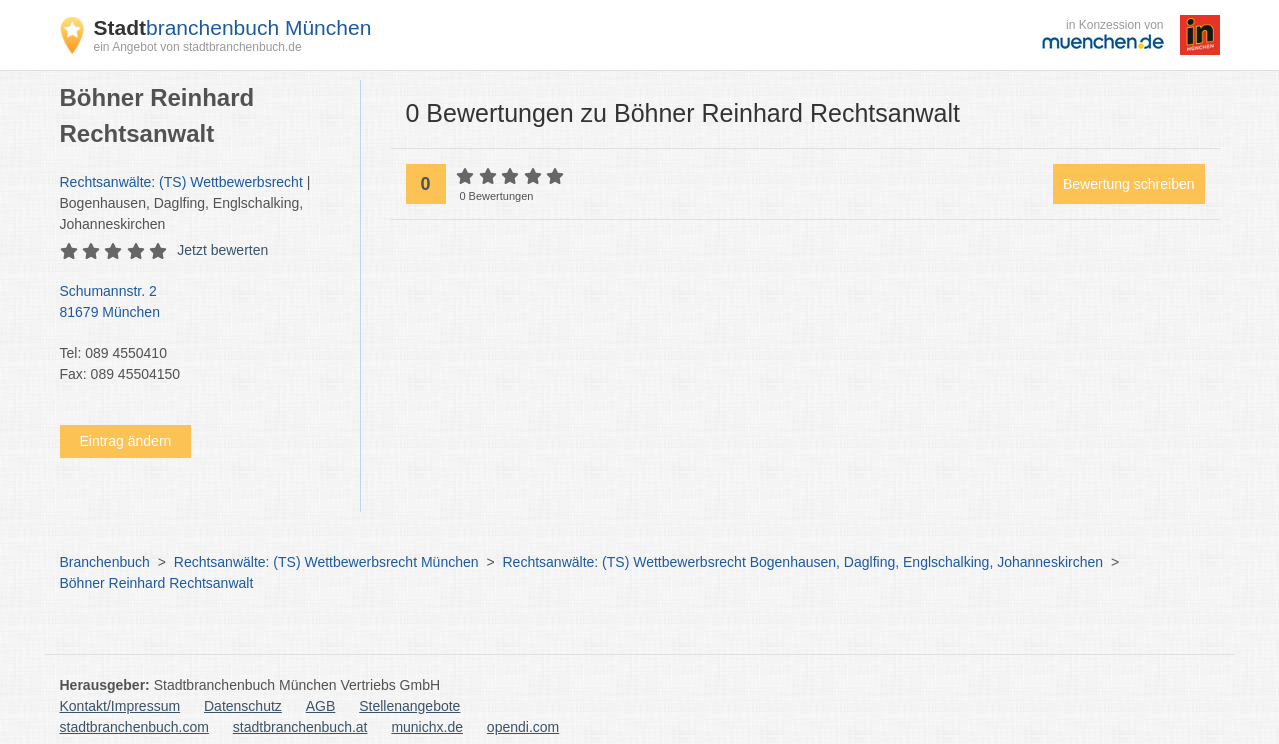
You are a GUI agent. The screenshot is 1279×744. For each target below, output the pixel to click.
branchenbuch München (233, 27)
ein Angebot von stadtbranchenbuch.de (198, 47)
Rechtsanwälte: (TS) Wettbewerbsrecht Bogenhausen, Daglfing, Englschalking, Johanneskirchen (803, 562)
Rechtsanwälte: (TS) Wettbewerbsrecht (181, 182)
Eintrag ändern (126, 441)
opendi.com (523, 727)
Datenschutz (243, 706)
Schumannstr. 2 (200, 303)
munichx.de (427, 727)
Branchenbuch (105, 562)
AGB (321, 706)
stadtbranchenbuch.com (134, 727)
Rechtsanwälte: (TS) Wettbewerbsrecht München (326, 562)
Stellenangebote (409, 706)
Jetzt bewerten (222, 250)
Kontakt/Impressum (120, 706)
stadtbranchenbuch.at (300, 727)
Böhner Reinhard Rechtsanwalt (157, 583)
